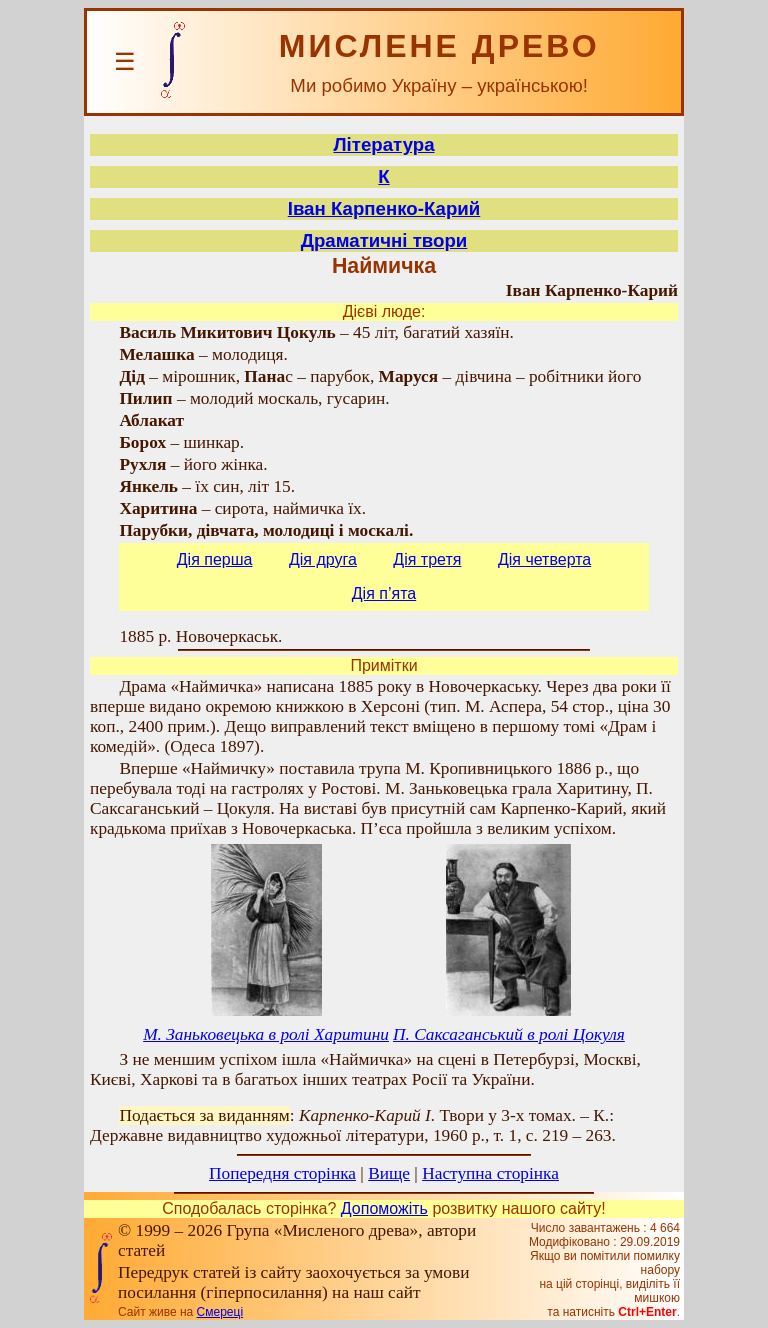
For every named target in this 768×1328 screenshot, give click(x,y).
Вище (389, 1173)
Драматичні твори (384, 240)
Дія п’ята (384, 593)
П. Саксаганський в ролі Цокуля (509, 1034)
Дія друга (323, 559)
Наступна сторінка (490, 1173)
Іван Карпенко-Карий (384, 208)
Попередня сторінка (282, 1173)
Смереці (220, 1312)
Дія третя (427, 559)
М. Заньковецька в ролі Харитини (266, 1034)
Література (383, 144)
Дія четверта (544, 559)
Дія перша (215, 559)
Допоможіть (384, 1208)
